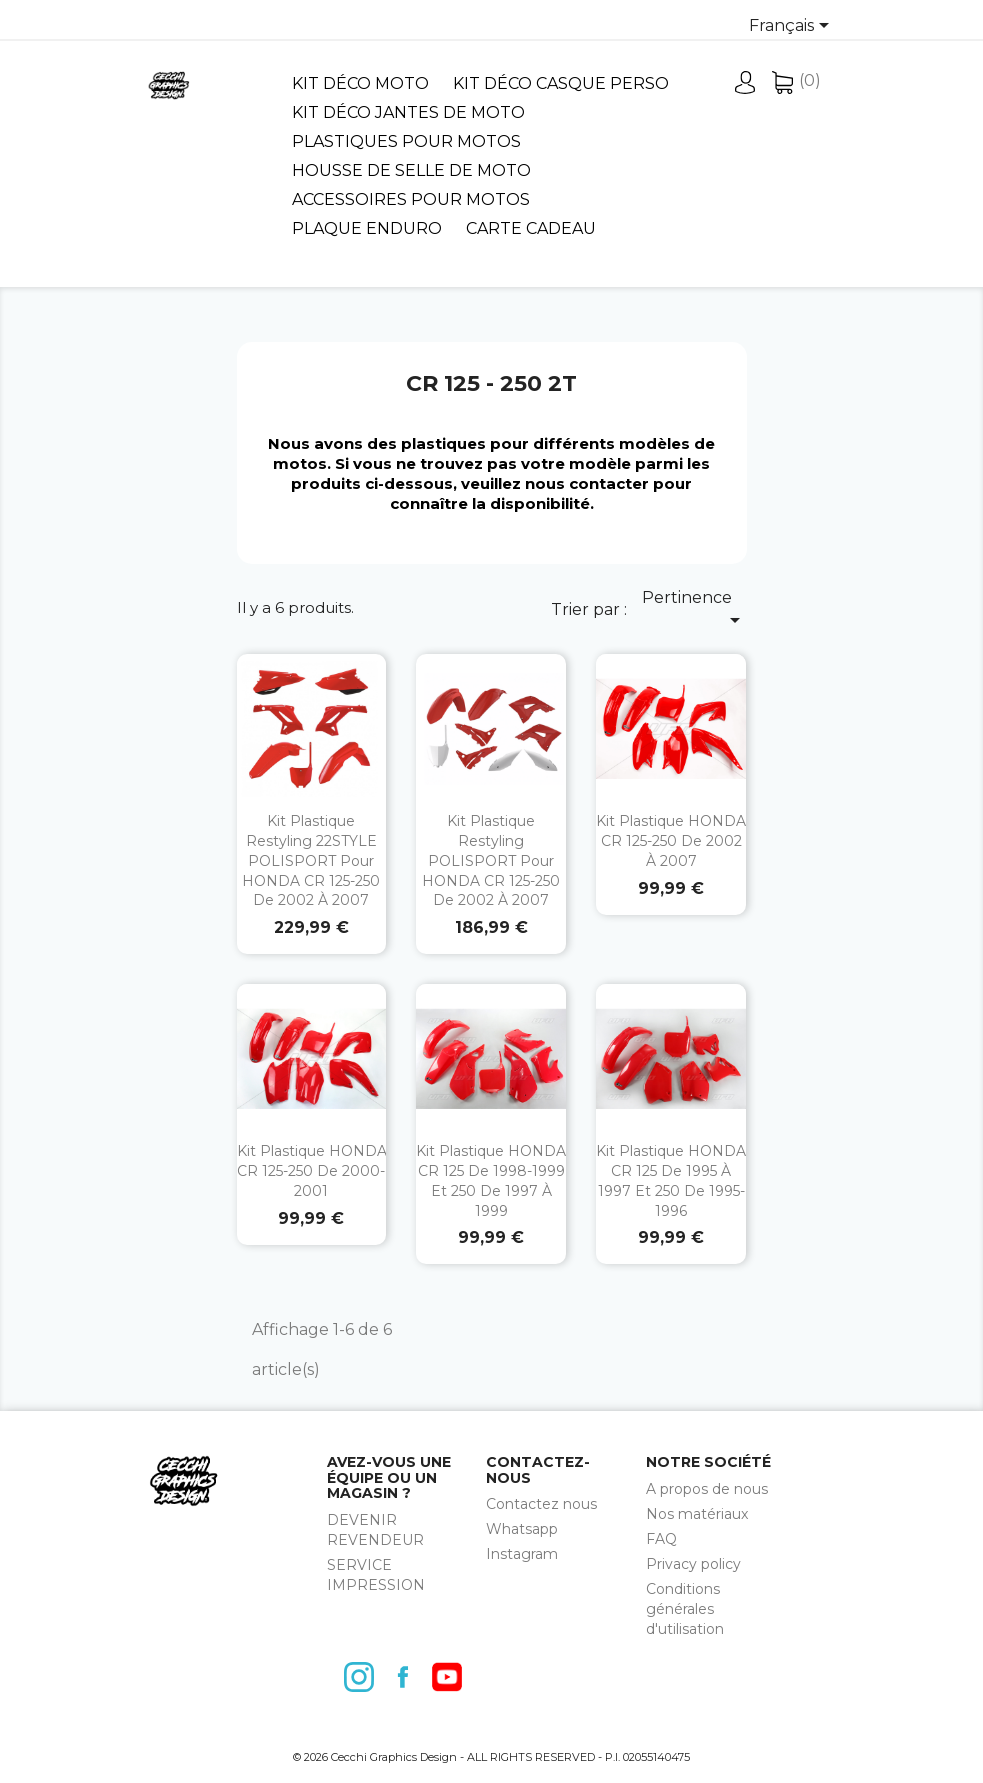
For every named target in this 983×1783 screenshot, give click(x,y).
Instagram (522, 1554)
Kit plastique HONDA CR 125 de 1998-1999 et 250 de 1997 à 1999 (491, 1180)
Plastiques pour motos (406, 141)
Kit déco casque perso (561, 83)
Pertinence (694, 610)
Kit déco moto (360, 83)
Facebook (408, 1677)
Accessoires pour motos (411, 199)
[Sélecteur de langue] (792, 27)
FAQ (661, 1539)
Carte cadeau (531, 228)
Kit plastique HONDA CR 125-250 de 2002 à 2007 (671, 841)
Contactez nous (541, 1504)
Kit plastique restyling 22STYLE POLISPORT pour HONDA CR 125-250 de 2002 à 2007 (311, 860)
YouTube (452, 1677)
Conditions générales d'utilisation (685, 1609)
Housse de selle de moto (411, 170)
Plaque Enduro (367, 228)
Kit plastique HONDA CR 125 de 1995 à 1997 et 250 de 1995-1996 (671, 1180)
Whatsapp (522, 1529)
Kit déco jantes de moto (408, 112)
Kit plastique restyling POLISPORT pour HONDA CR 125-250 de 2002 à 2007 (491, 860)
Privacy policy (693, 1564)
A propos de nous (707, 1489)
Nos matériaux (697, 1514)
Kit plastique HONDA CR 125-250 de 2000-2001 (312, 1171)
